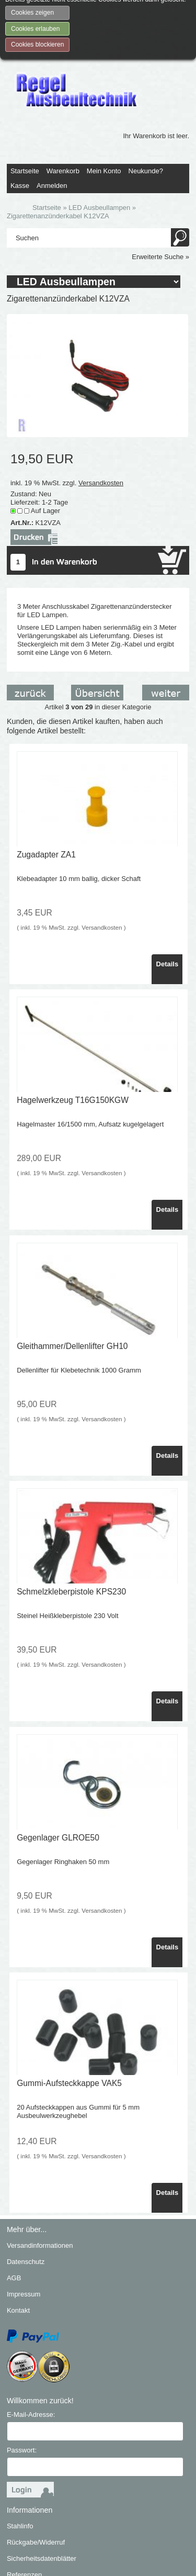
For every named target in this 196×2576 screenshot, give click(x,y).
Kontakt (18, 2239)
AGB (14, 2206)
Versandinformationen (40, 2174)
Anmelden (52, 114)
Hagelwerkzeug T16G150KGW (73, 1028)
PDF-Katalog (26, 2535)
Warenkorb (63, 99)
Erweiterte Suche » (160, 185)
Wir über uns (26, 2519)
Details (167, 892)
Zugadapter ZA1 (46, 782)
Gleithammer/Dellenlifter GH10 (72, 1274)
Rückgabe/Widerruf (36, 2470)
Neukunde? (146, 99)
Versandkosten (100, 411)
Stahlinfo (20, 2454)
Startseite (24, 99)
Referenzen (24, 2503)
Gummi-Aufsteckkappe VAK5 (69, 2012)
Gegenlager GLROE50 (58, 1765)
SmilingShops (112, 2553)
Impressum (23, 2222)
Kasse (19, 114)
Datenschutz (25, 2190)
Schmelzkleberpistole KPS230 (71, 1520)
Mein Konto (104, 99)
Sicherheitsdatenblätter (41, 2487)
